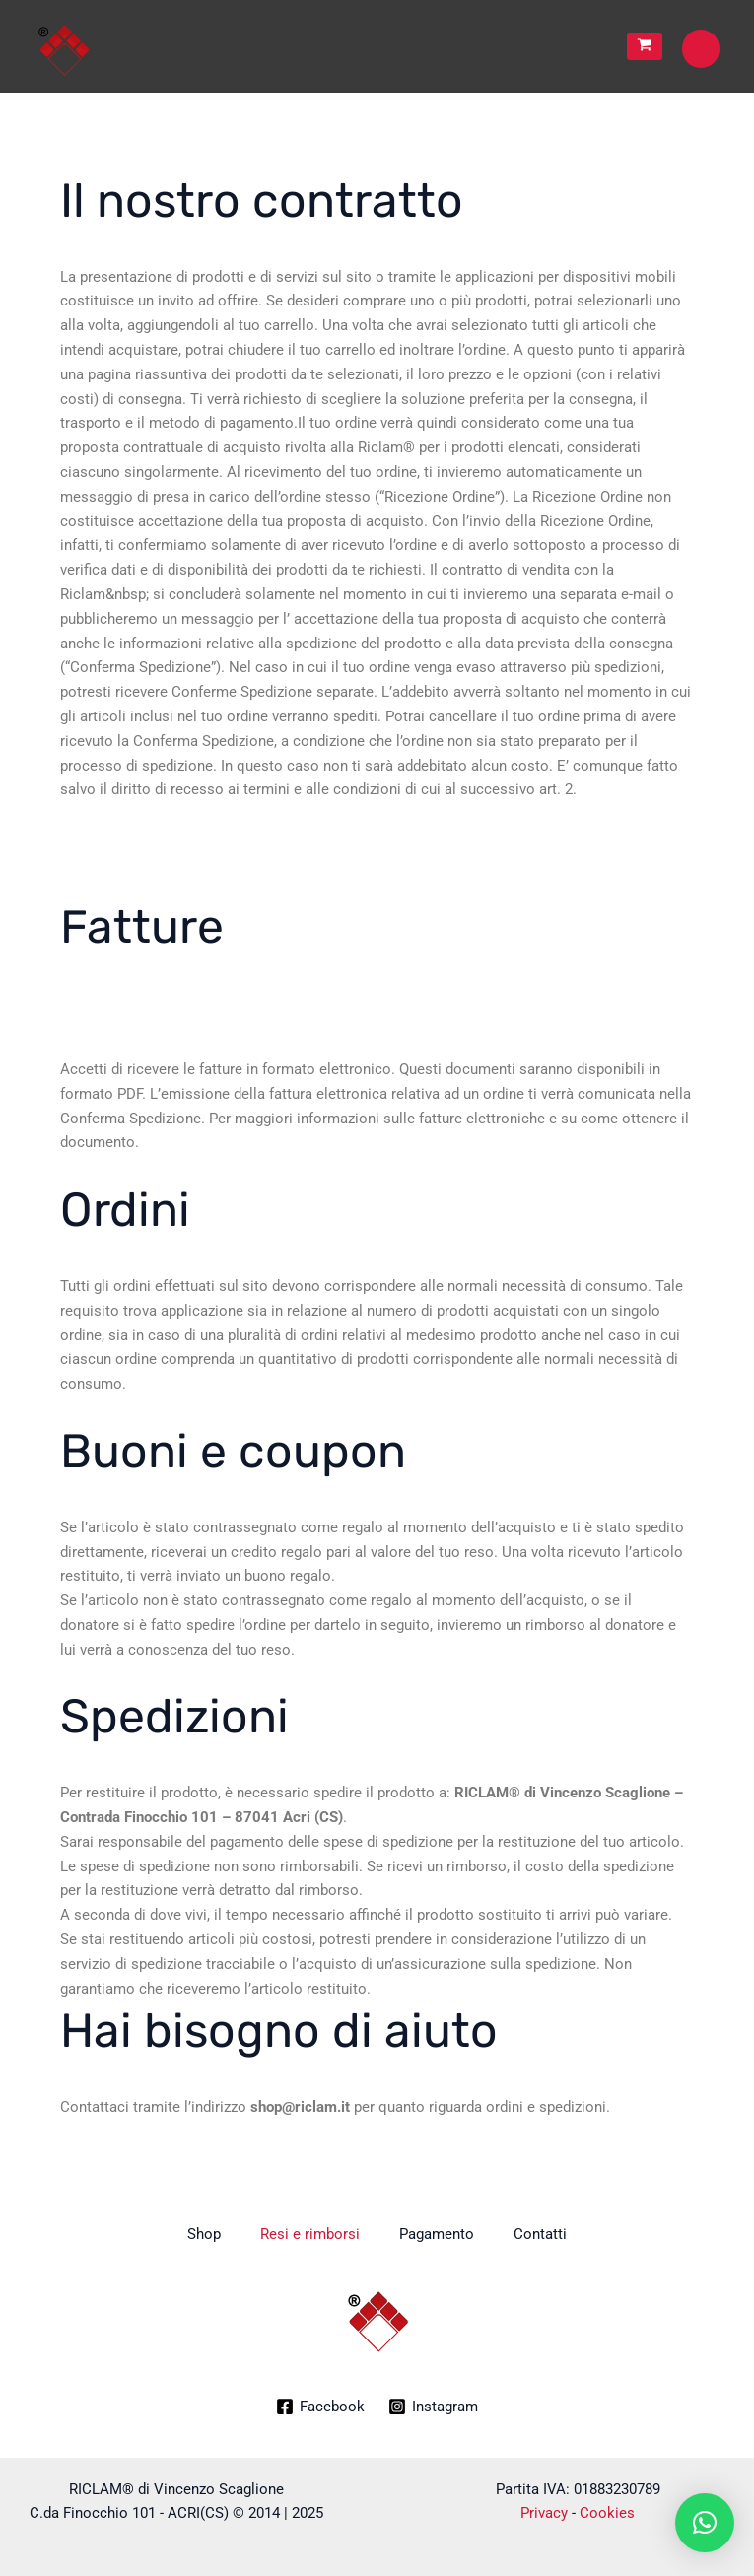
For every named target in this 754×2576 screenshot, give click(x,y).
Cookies (607, 2513)
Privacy (544, 2513)
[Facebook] (320, 2406)
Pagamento (436, 2234)
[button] (704, 2522)
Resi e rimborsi (310, 2234)
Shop (204, 2234)
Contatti (540, 2234)
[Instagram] (433, 2406)
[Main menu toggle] (701, 48)
